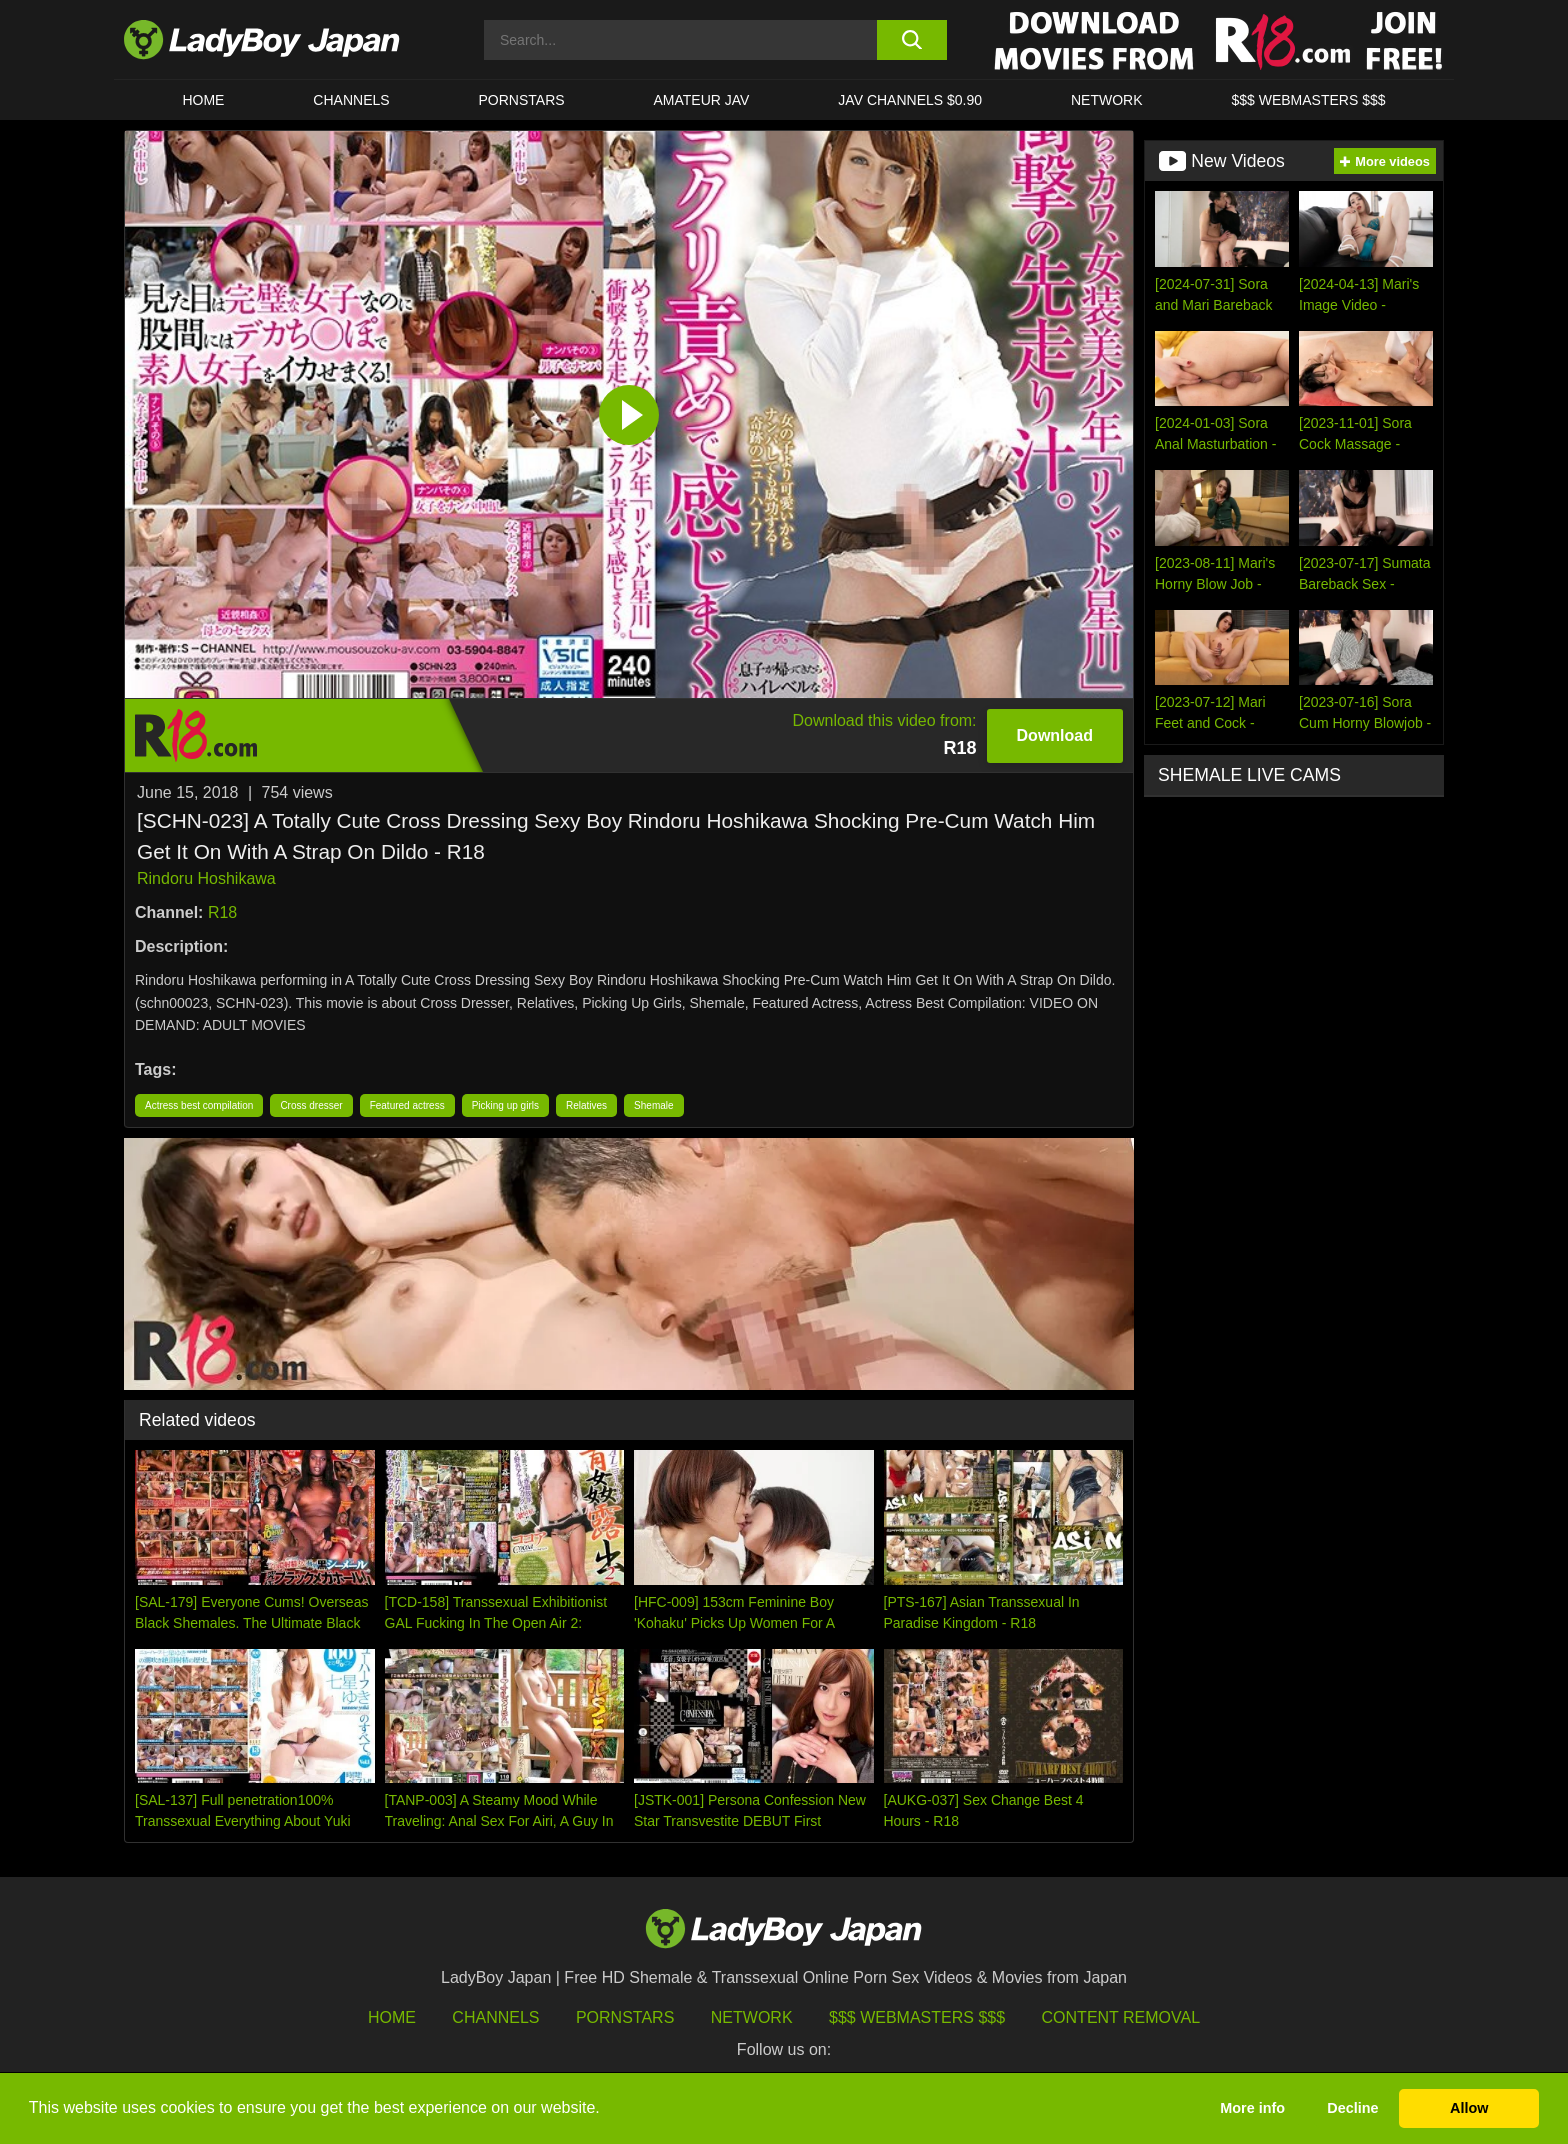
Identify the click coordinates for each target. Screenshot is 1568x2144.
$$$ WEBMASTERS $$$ (1308, 100)
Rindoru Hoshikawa (206, 878)
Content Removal (1121, 2017)
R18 (222, 912)
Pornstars (522, 100)
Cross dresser (311, 1105)
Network (1107, 100)
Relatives (586, 1105)
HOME (203, 100)
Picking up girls (505, 1105)
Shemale (653, 1105)
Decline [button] (1352, 2108)
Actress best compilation (199, 1105)
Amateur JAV (702, 100)
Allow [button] (1469, 2108)
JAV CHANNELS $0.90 (910, 100)
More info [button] (1252, 2108)
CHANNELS (351, 100)
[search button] (911, 40)
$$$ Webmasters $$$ (917, 2017)
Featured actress (407, 1105)
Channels (495, 2017)
